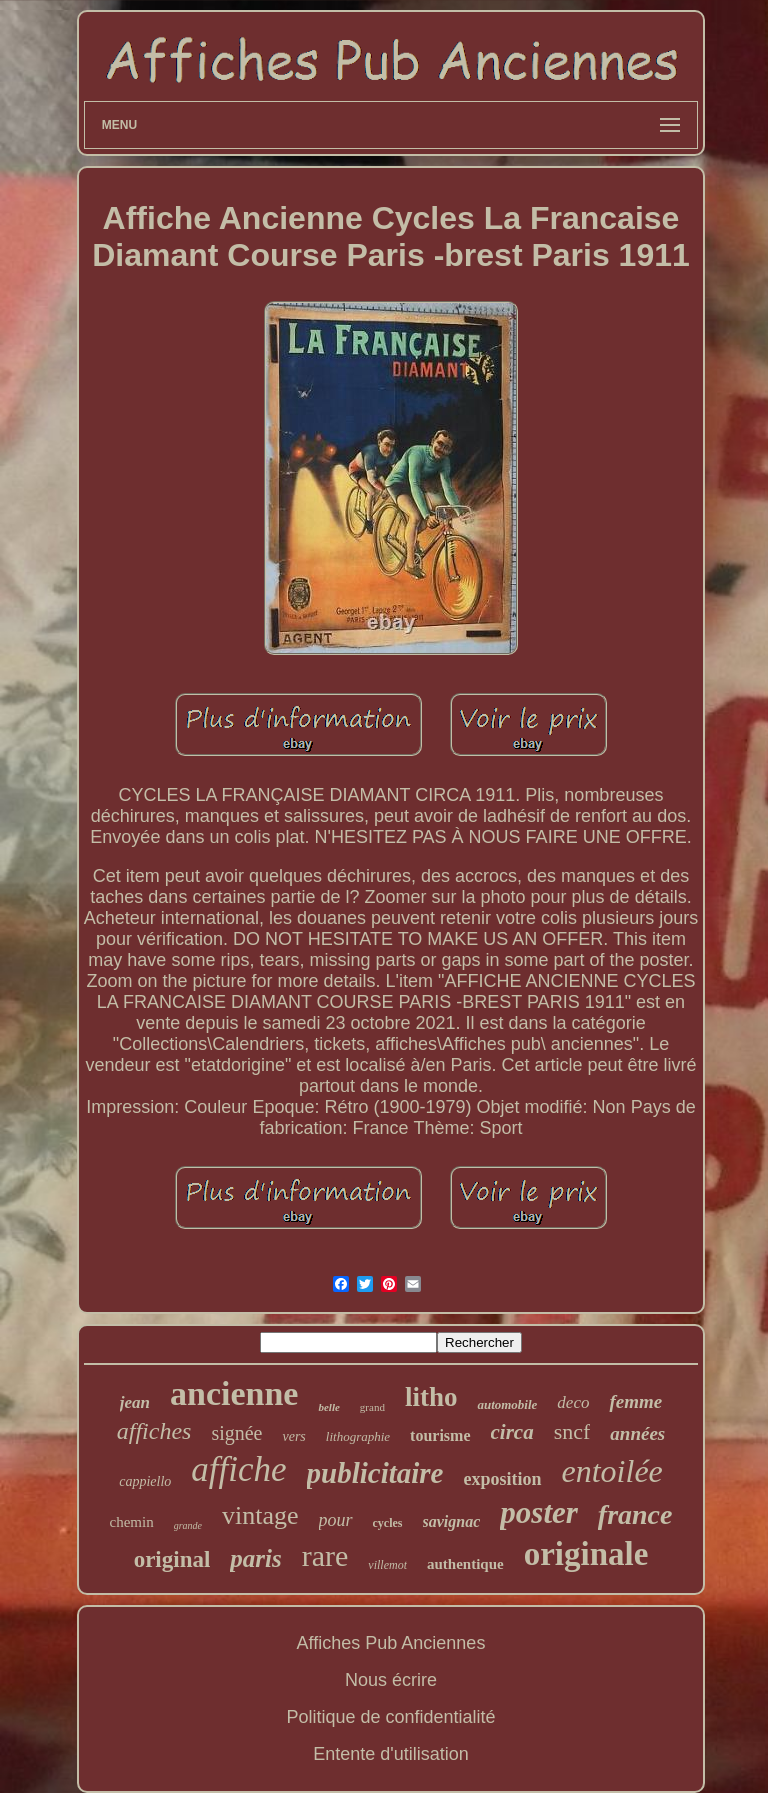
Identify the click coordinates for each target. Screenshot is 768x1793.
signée (236, 1433)
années (637, 1433)
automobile (507, 1404)
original (172, 1559)
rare (325, 1555)
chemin (132, 1522)
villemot (387, 1565)
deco (573, 1402)
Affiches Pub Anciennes (391, 1643)
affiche (238, 1469)
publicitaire (375, 1473)
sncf (572, 1431)
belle (328, 1407)
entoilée (612, 1471)
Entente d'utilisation (391, 1754)
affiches (154, 1431)
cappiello (145, 1481)
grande (188, 1525)
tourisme (440, 1435)
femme (635, 1401)
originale (586, 1554)
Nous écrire (391, 1680)
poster (539, 1512)
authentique (465, 1564)
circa (512, 1432)
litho (431, 1397)
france (635, 1514)
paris (255, 1558)
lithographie (358, 1436)
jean (135, 1402)
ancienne (234, 1393)
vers (293, 1436)
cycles (388, 1523)
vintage (260, 1515)
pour (336, 1520)
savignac (452, 1521)
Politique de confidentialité (390, 1717)
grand (372, 1407)
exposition (503, 1479)
